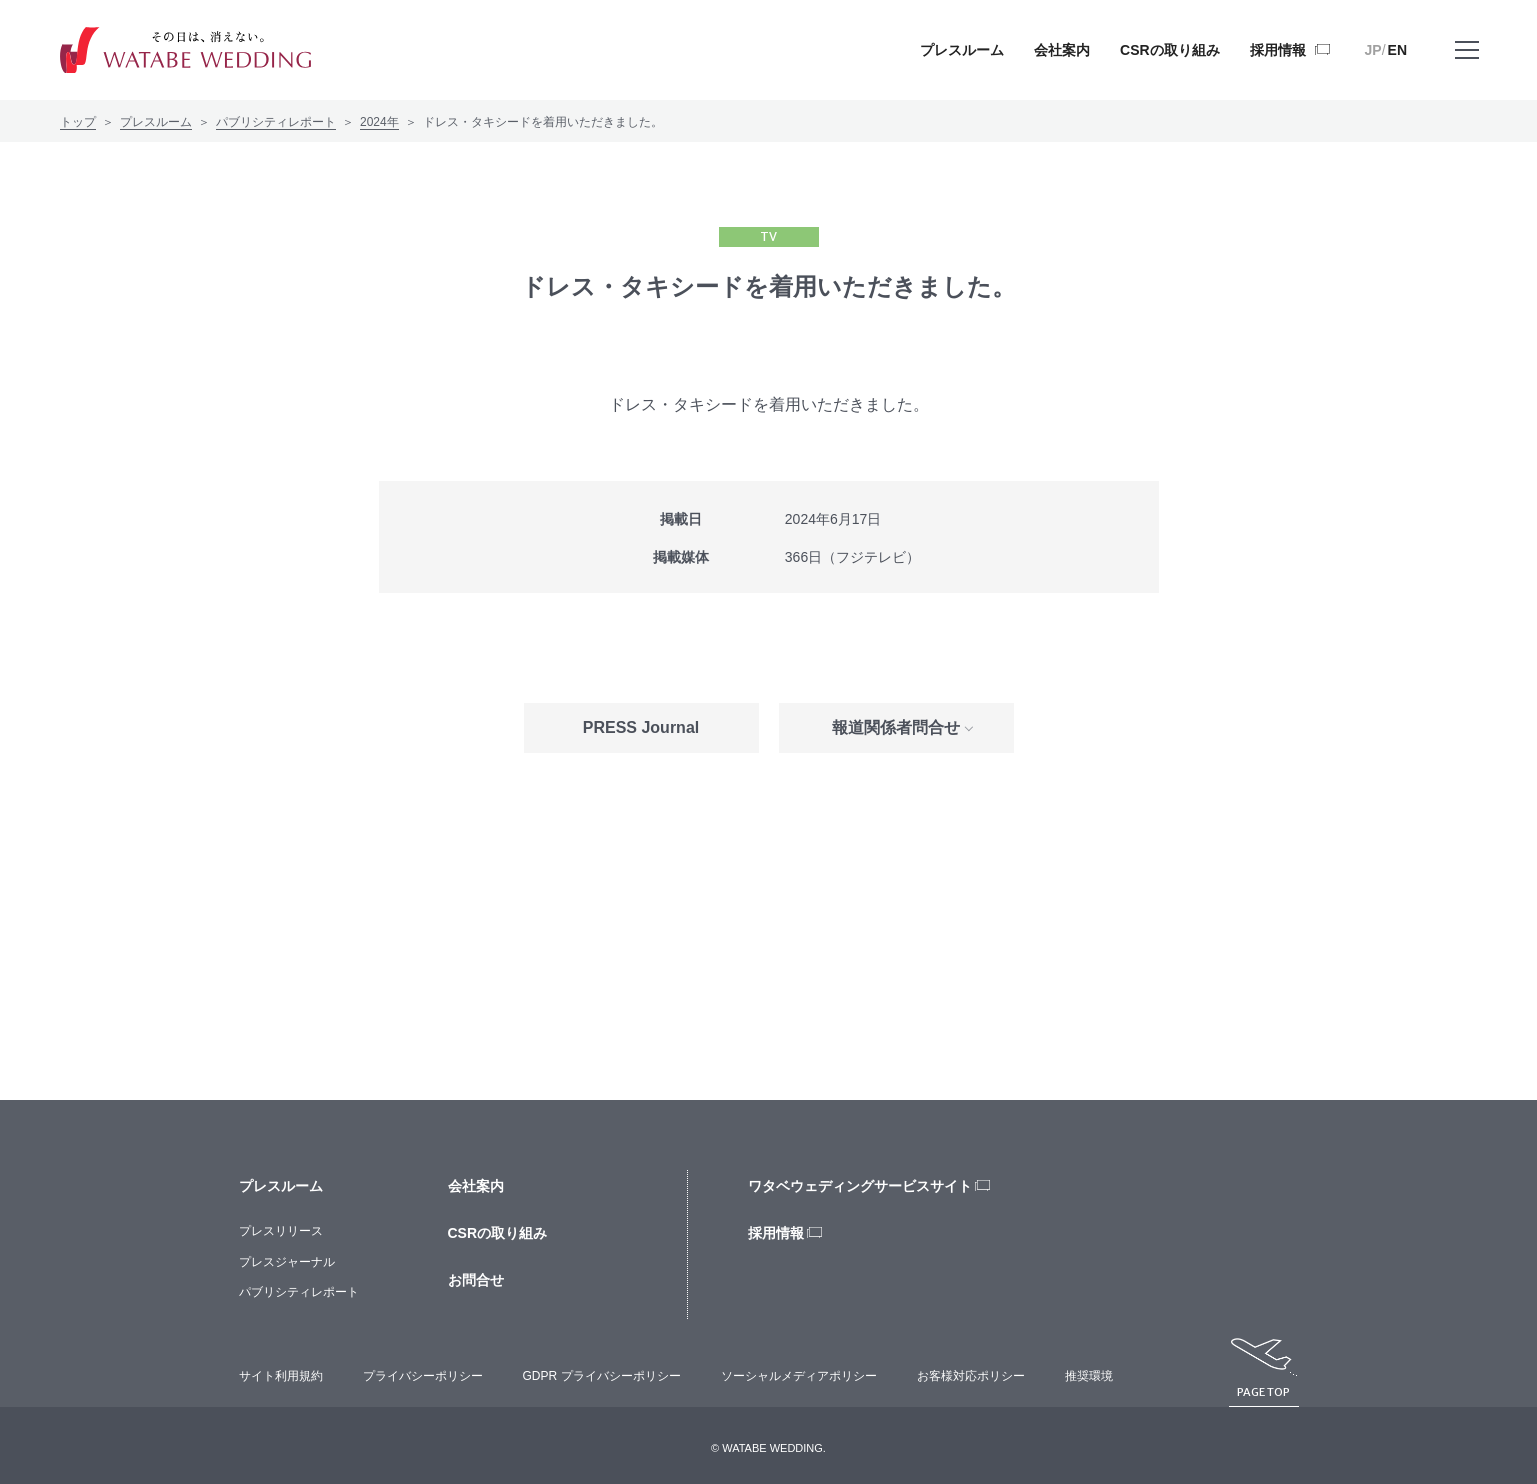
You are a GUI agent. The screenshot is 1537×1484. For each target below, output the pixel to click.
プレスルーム (156, 122)
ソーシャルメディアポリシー (799, 1376)
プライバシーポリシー (423, 1376)
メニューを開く (1467, 64)
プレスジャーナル (287, 1262)
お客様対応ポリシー (971, 1376)
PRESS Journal (641, 727)
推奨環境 (1089, 1376)
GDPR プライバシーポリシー (602, 1376)
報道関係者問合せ (896, 727)
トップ (78, 122)
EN (1397, 50)
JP (1373, 50)
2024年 (379, 122)
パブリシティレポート (276, 122)
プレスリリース (281, 1231)
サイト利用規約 (281, 1376)
